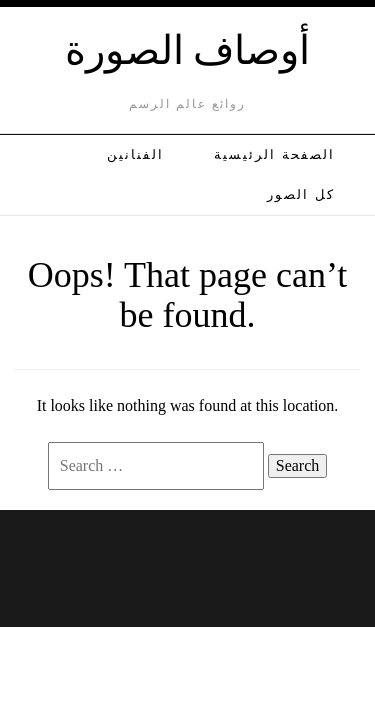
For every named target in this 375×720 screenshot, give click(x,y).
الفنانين (135, 154)
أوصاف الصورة (188, 47)
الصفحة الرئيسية (274, 154)
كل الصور (301, 194)
